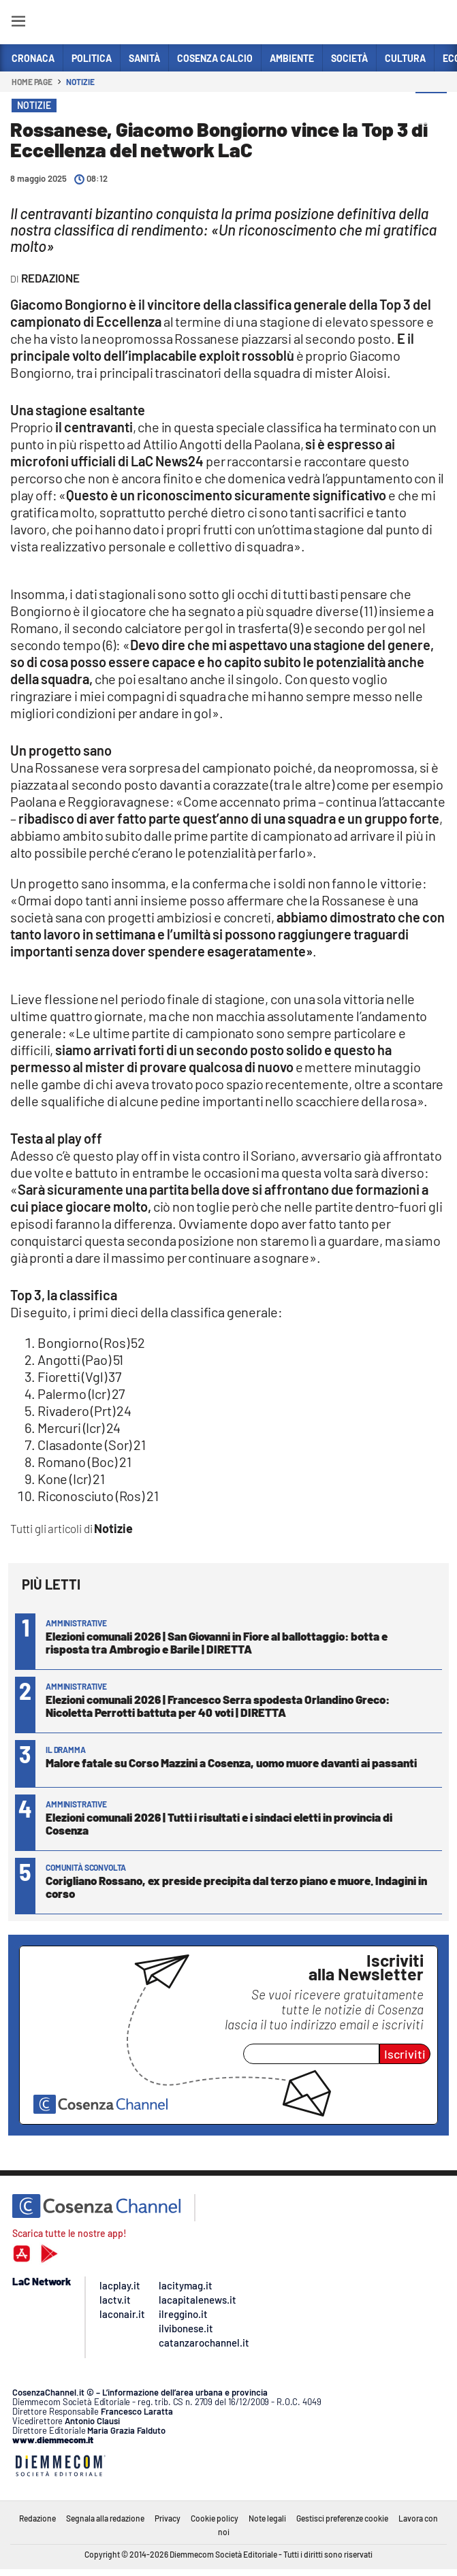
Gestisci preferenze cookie (342, 2518)
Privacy (167, 2518)
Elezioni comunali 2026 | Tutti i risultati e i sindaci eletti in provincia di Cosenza (219, 1823)
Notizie (80, 81)
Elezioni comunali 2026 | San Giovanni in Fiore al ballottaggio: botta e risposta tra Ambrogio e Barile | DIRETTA (217, 1642)
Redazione (37, 2518)
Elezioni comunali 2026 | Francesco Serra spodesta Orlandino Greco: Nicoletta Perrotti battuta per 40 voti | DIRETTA (218, 1705)
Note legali (267, 2518)
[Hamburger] (18, 23)
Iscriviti (405, 2053)
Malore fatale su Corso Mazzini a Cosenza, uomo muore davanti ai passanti (231, 1762)
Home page (32, 81)
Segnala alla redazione (105, 2518)
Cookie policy (214, 2518)
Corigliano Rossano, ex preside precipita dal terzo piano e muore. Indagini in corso (236, 1886)
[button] (431, 108)
